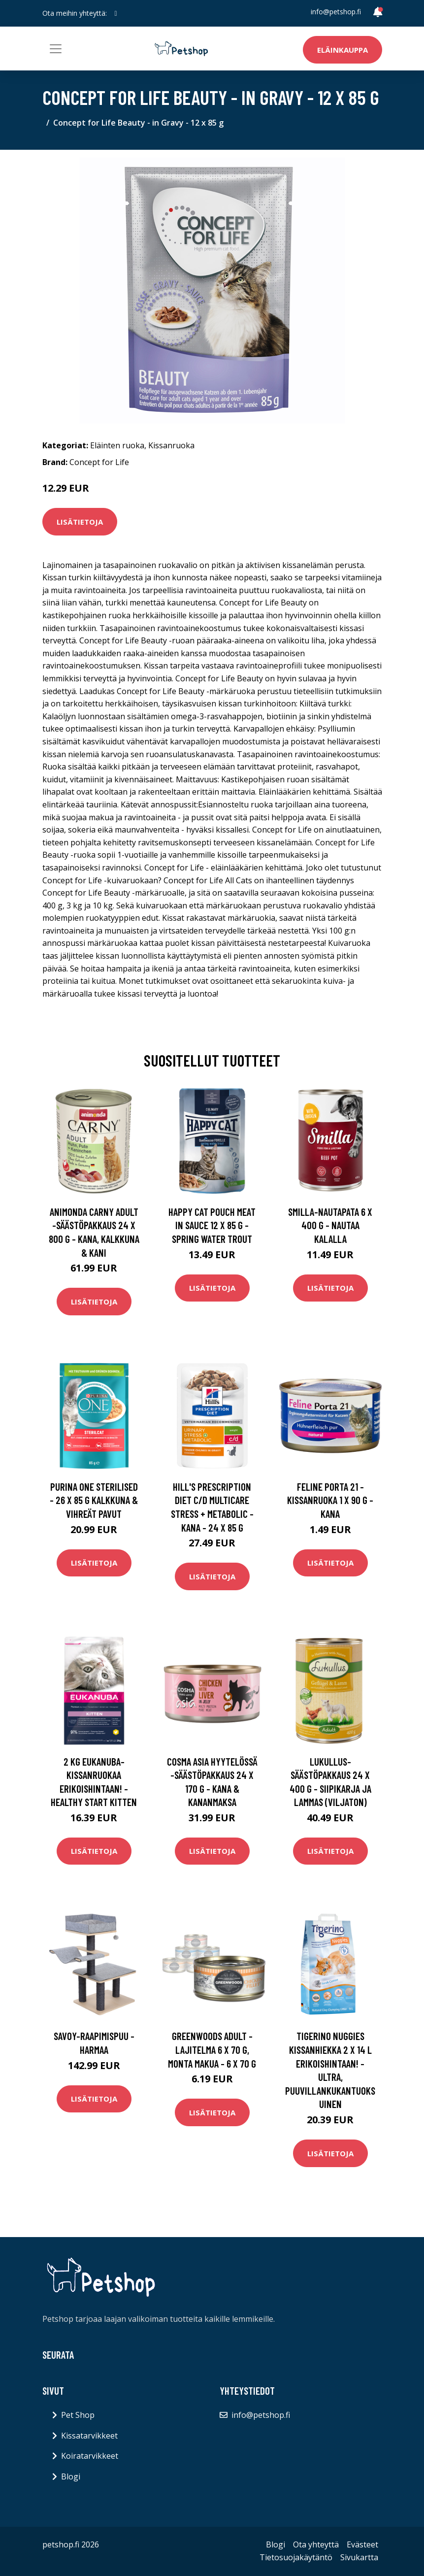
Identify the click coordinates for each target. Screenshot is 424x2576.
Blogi (70, 2476)
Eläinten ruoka (117, 445)
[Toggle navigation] (55, 48)
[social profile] (116, 13)
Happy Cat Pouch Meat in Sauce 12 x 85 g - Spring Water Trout (212, 1225)
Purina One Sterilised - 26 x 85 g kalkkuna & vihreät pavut (94, 1500)
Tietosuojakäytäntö (296, 2557)
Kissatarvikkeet (89, 2435)
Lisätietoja (80, 522)
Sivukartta (359, 2557)
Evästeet (362, 2544)
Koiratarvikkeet (89, 2455)
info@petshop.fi (336, 11)
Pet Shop (78, 2414)
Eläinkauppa (342, 50)
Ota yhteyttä (316, 2544)
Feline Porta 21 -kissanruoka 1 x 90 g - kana (330, 1500)
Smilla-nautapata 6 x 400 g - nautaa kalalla (330, 1225)
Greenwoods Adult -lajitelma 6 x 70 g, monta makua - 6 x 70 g (212, 2049)
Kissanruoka (171, 445)
